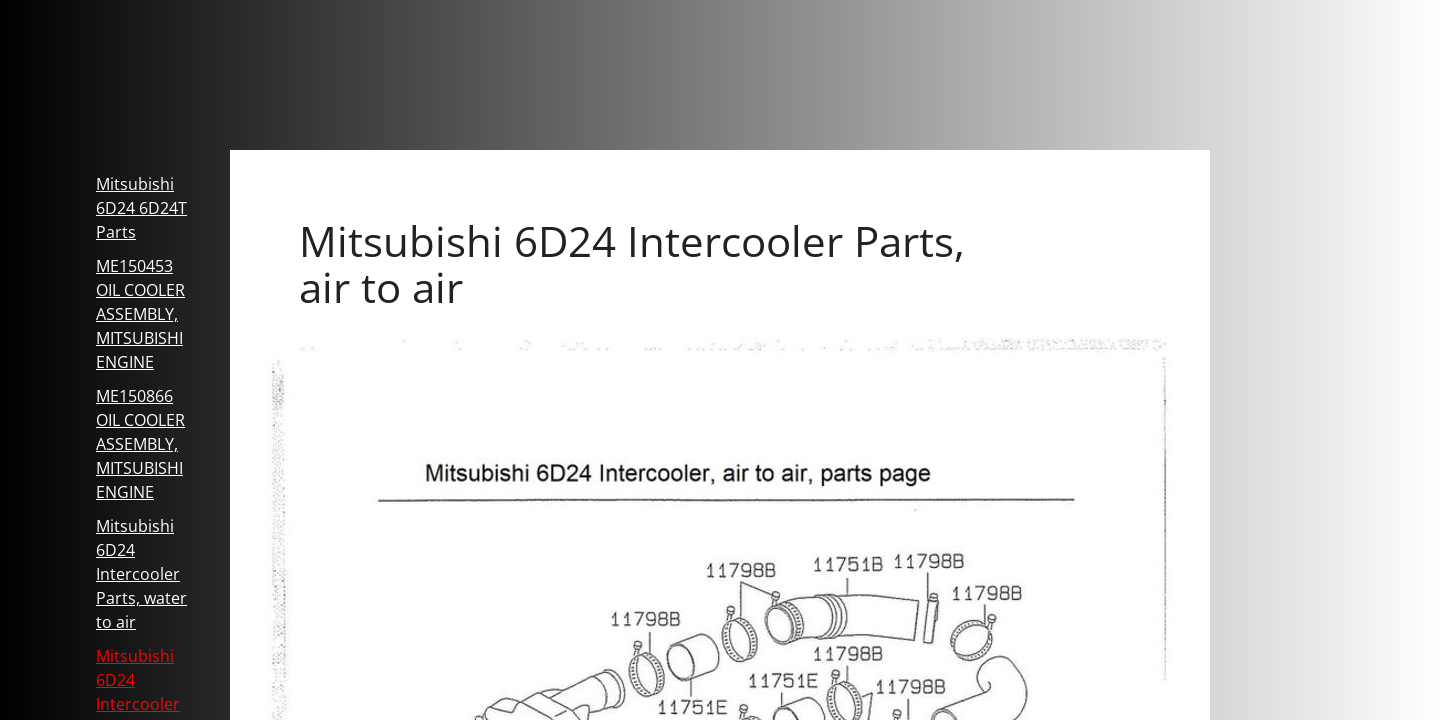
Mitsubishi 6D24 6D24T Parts (141, 208)
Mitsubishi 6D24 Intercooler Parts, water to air (141, 574)
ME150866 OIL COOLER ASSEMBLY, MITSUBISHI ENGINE (140, 444)
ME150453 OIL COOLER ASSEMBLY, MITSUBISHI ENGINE (140, 314)
